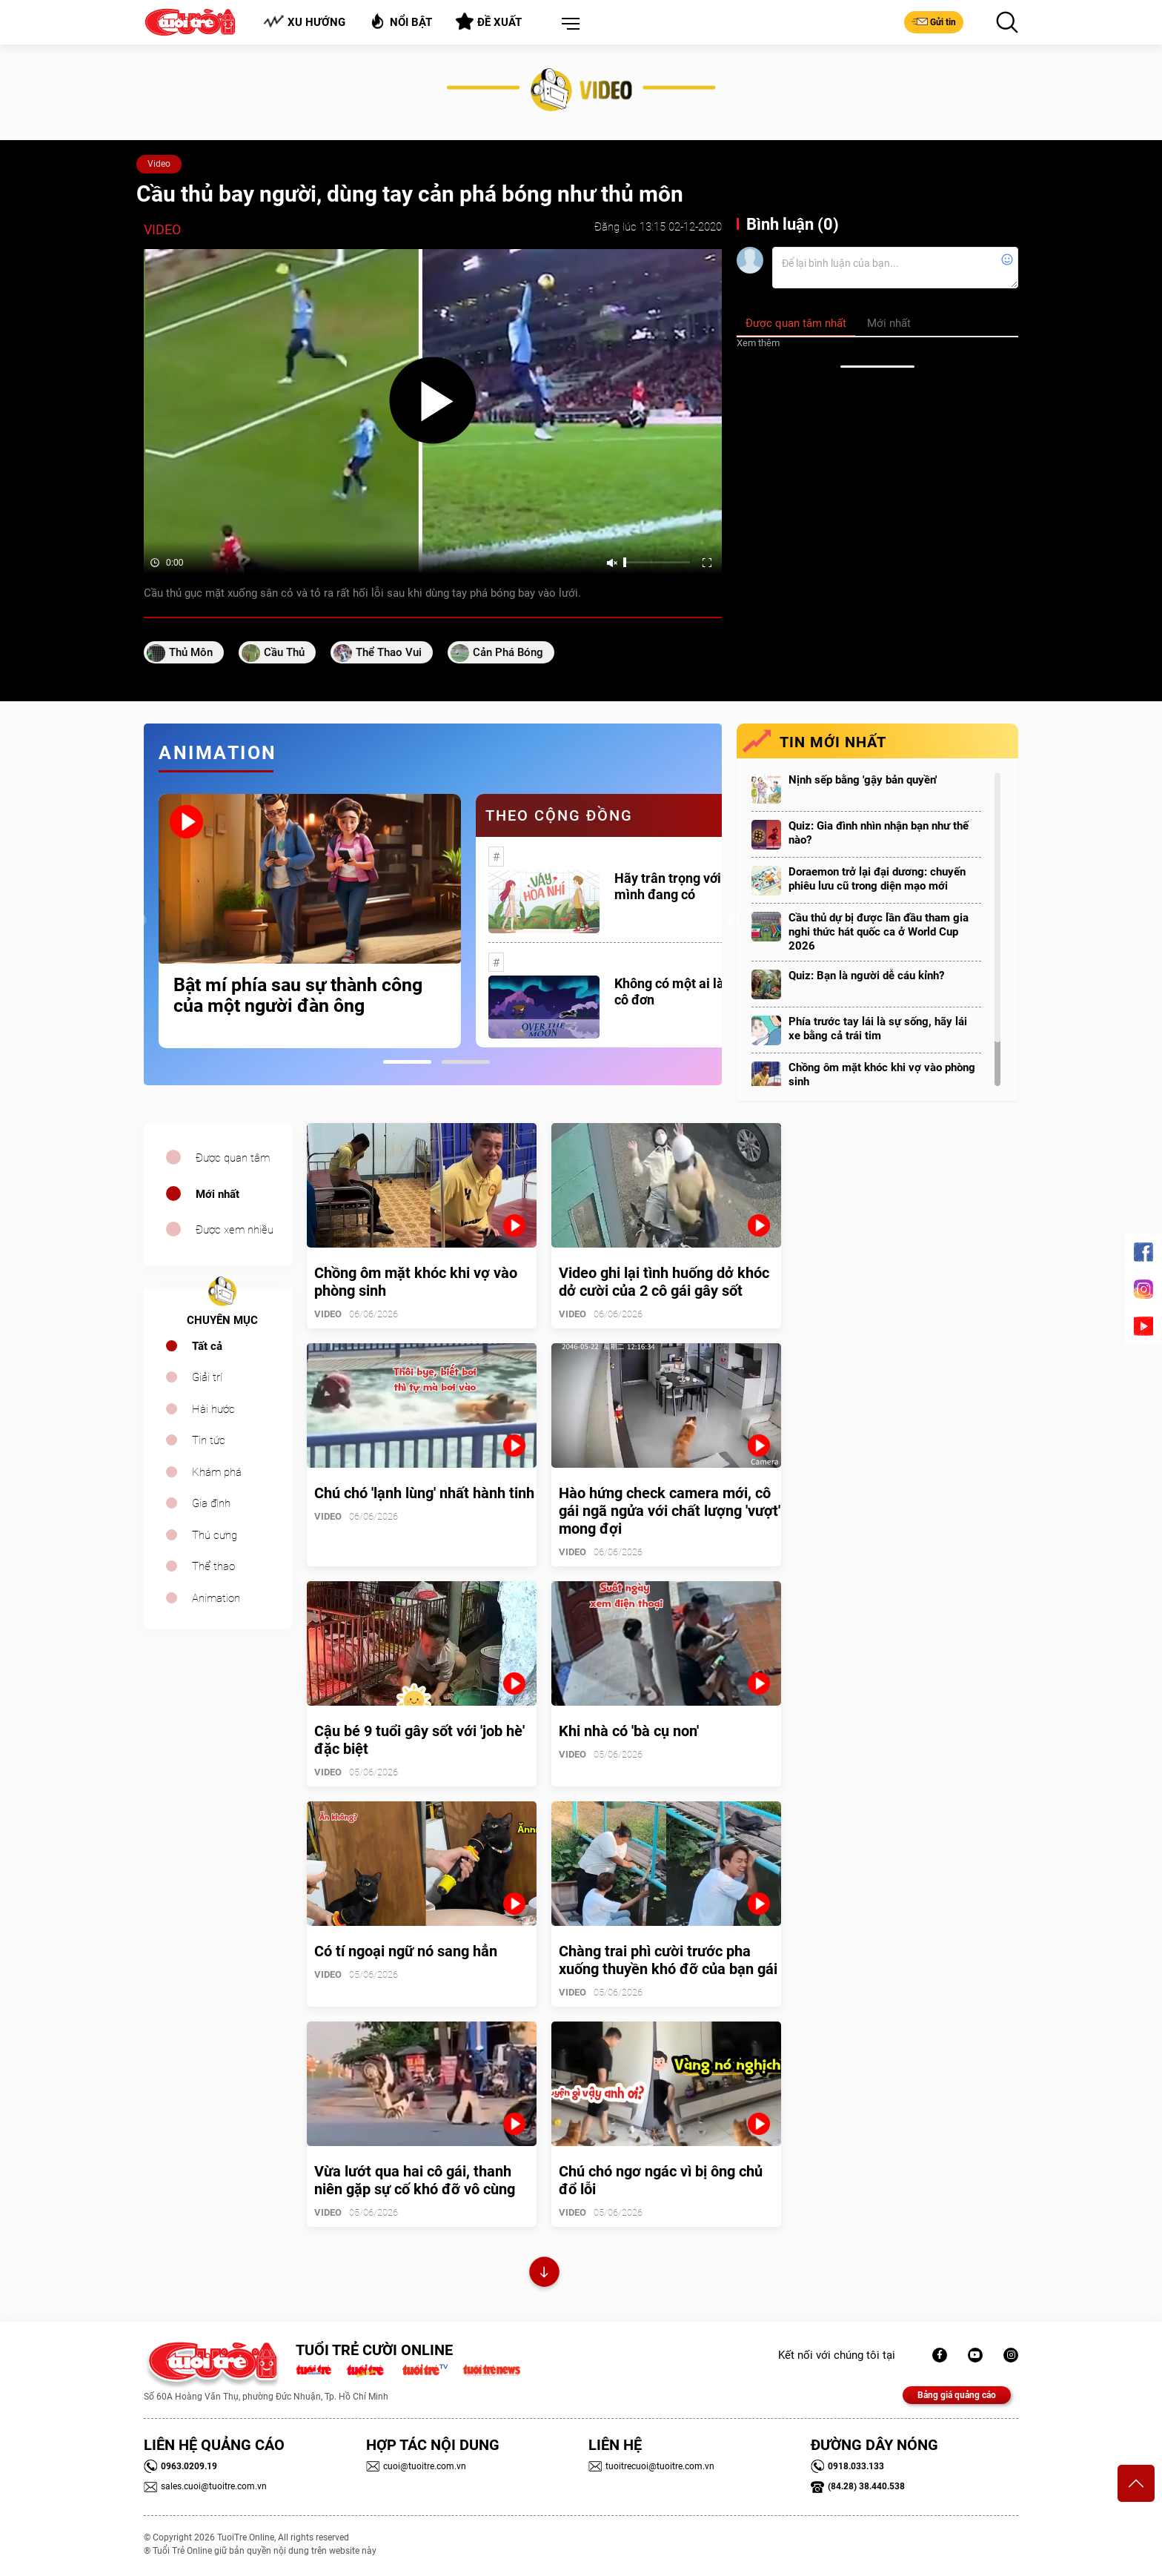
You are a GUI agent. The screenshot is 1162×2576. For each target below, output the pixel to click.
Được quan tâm (233, 1158)
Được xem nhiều (234, 1229)
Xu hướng (304, 22)
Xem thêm (758, 342)
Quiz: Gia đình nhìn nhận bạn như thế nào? (878, 833)
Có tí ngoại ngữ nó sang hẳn (405, 1951)
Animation (216, 1598)
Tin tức (208, 1440)
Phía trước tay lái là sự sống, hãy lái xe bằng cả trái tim (877, 1028)
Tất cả (207, 1346)
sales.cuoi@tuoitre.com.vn (205, 2486)
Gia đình (211, 1503)
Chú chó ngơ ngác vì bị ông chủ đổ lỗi (661, 2180)
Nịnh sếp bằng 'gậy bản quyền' (862, 780)
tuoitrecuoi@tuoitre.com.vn (651, 2466)
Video (158, 164)
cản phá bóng (508, 652)
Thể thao (213, 1566)
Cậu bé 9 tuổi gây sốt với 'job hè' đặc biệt (419, 1740)
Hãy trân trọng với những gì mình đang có (695, 886)
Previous (140, 920)
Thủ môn (191, 652)
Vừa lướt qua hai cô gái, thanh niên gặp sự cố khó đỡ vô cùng (414, 2180)
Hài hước (213, 1409)
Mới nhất (217, 1194)
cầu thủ (284, 652)
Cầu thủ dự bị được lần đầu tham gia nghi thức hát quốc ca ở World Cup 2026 (878, 932)
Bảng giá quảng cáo (956, 2395)
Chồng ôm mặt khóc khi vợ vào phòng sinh (881, 1074)
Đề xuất (489, 21)
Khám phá (217, 1472)
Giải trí (207, 1377)
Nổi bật (400, 21)
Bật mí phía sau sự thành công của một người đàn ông (297, 995)
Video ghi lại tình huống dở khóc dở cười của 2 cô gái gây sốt (664, 1281)
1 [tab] (407, 1062)
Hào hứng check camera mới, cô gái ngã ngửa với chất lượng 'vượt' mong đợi (669, 1510)
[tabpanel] (309, 921)
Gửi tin (934, 21)
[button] (568, 24)
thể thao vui (389, 652)
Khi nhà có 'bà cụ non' (629, 1731)
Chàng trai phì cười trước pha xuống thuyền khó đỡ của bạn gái (668, 1960)
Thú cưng (214, 1535)
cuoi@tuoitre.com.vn (416, 2466)
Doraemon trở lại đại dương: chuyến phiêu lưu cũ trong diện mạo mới (877, 879)
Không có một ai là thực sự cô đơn (692, 991)
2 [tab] (466, 1062)
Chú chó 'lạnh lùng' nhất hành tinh (424, 1493)
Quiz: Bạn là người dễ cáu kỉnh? (866, 975)
